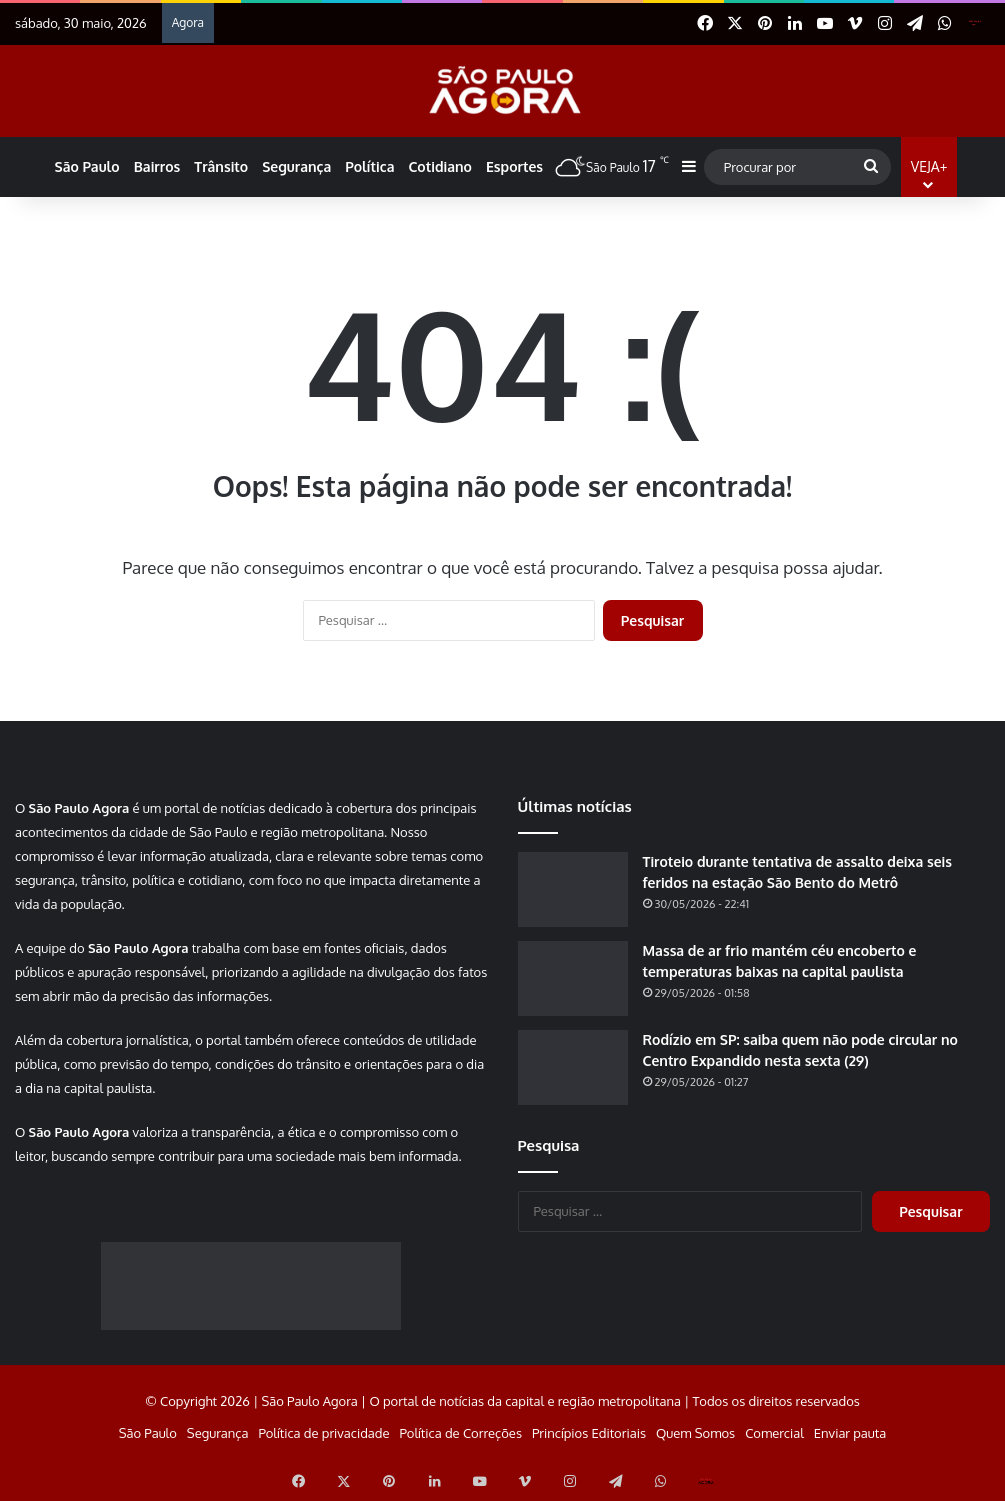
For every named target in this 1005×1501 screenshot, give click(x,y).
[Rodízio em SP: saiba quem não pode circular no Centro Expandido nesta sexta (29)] (573, 1067)
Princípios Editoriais (589, 1433)
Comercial (774, 1433)
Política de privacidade (323, 1433)
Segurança (296, 166)
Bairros (157, 166)
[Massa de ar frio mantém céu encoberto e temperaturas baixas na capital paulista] (573, 978)
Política (369, 166)
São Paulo (87, 166)
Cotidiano (439, 166)
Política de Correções (461, 1433)
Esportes (514, 166)
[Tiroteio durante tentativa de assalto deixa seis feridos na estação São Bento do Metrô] (573, 889)
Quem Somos (695, 1433)
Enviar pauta (850, 1433)
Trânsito (221, 166)
